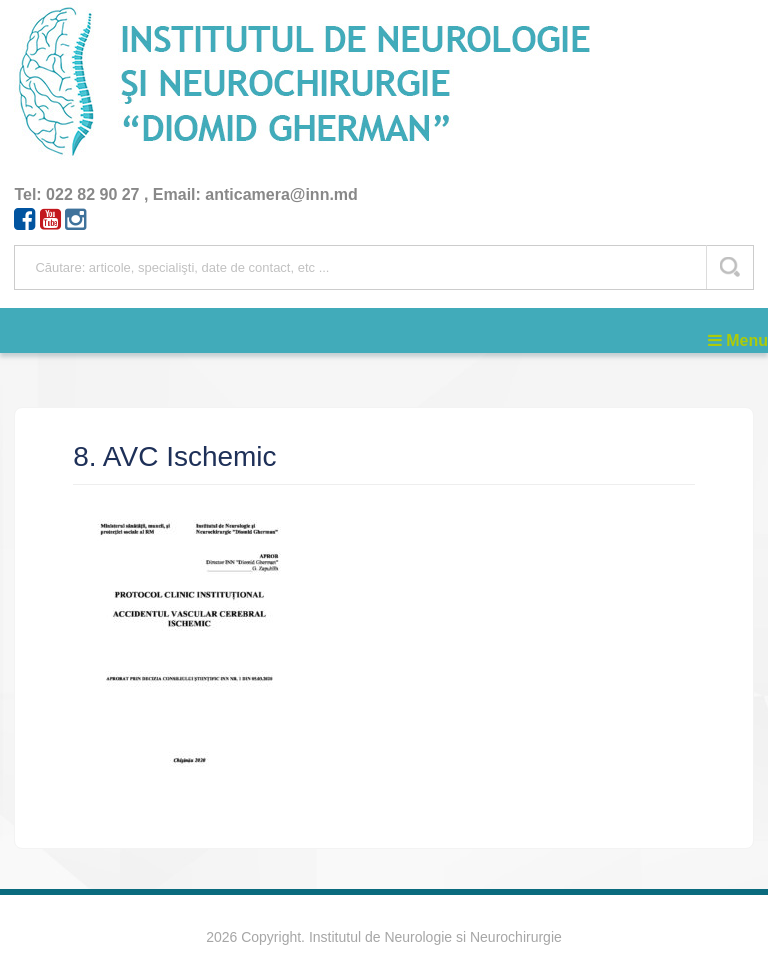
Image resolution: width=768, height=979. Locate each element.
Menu (738, 340)
